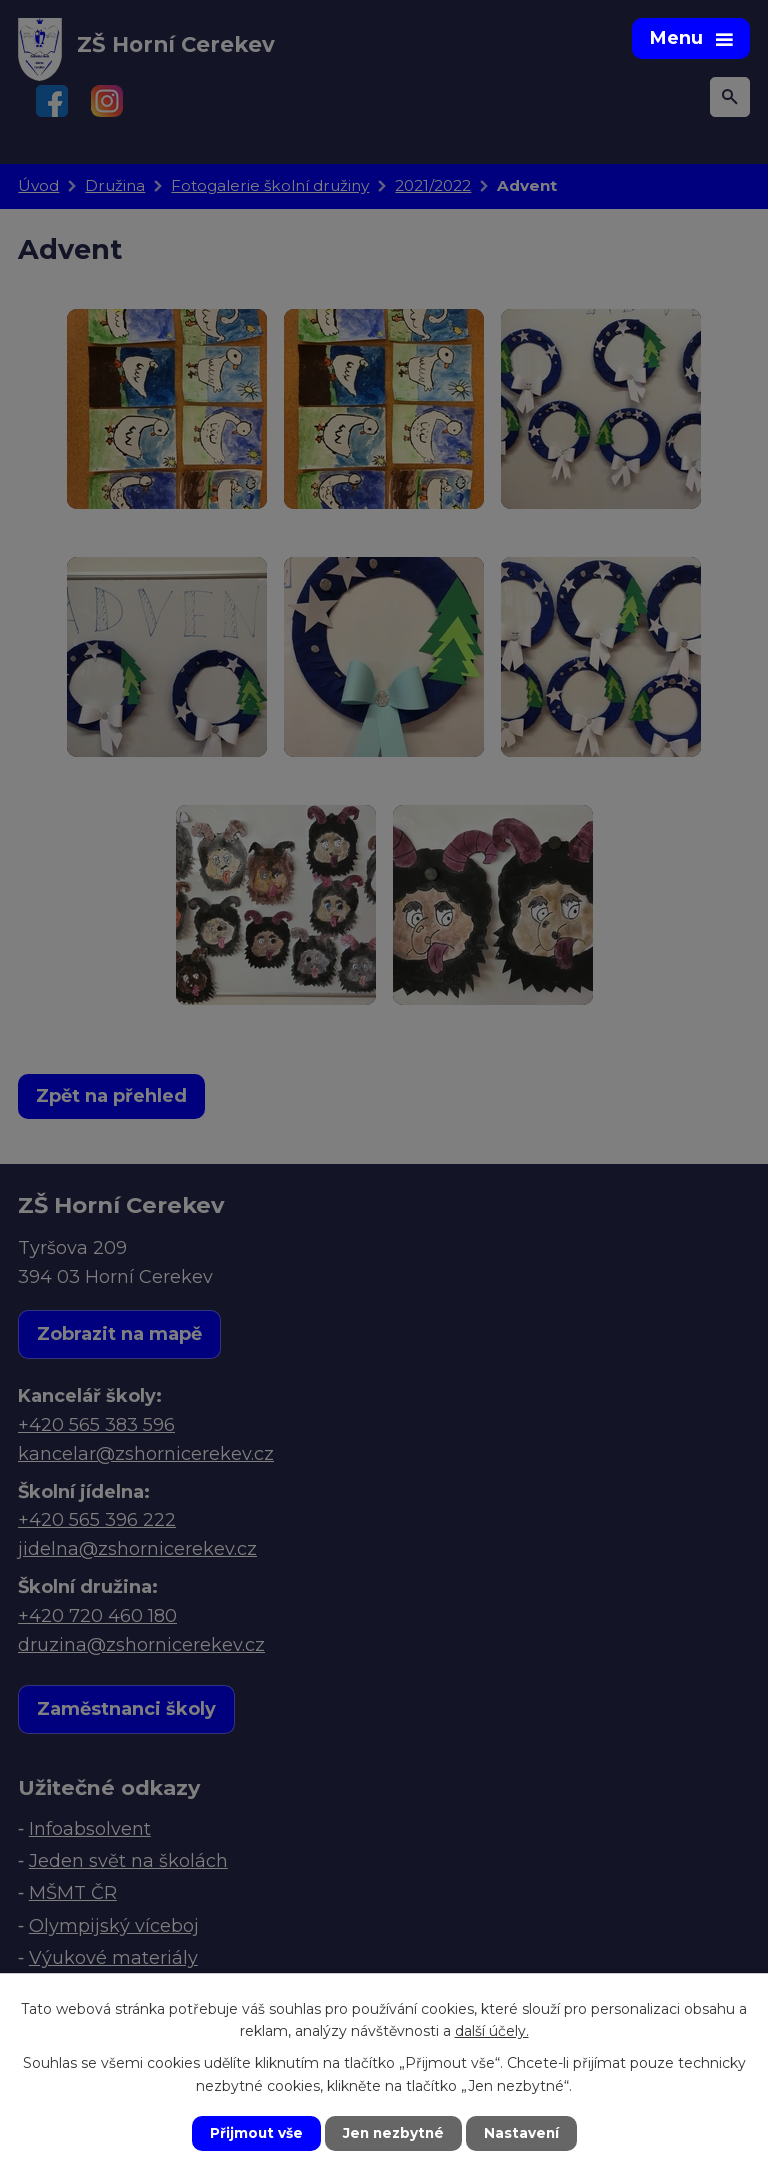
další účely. (492, 2030)
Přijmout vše (254, 2133)
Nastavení (524, 2133)
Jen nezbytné (393, 2133)
